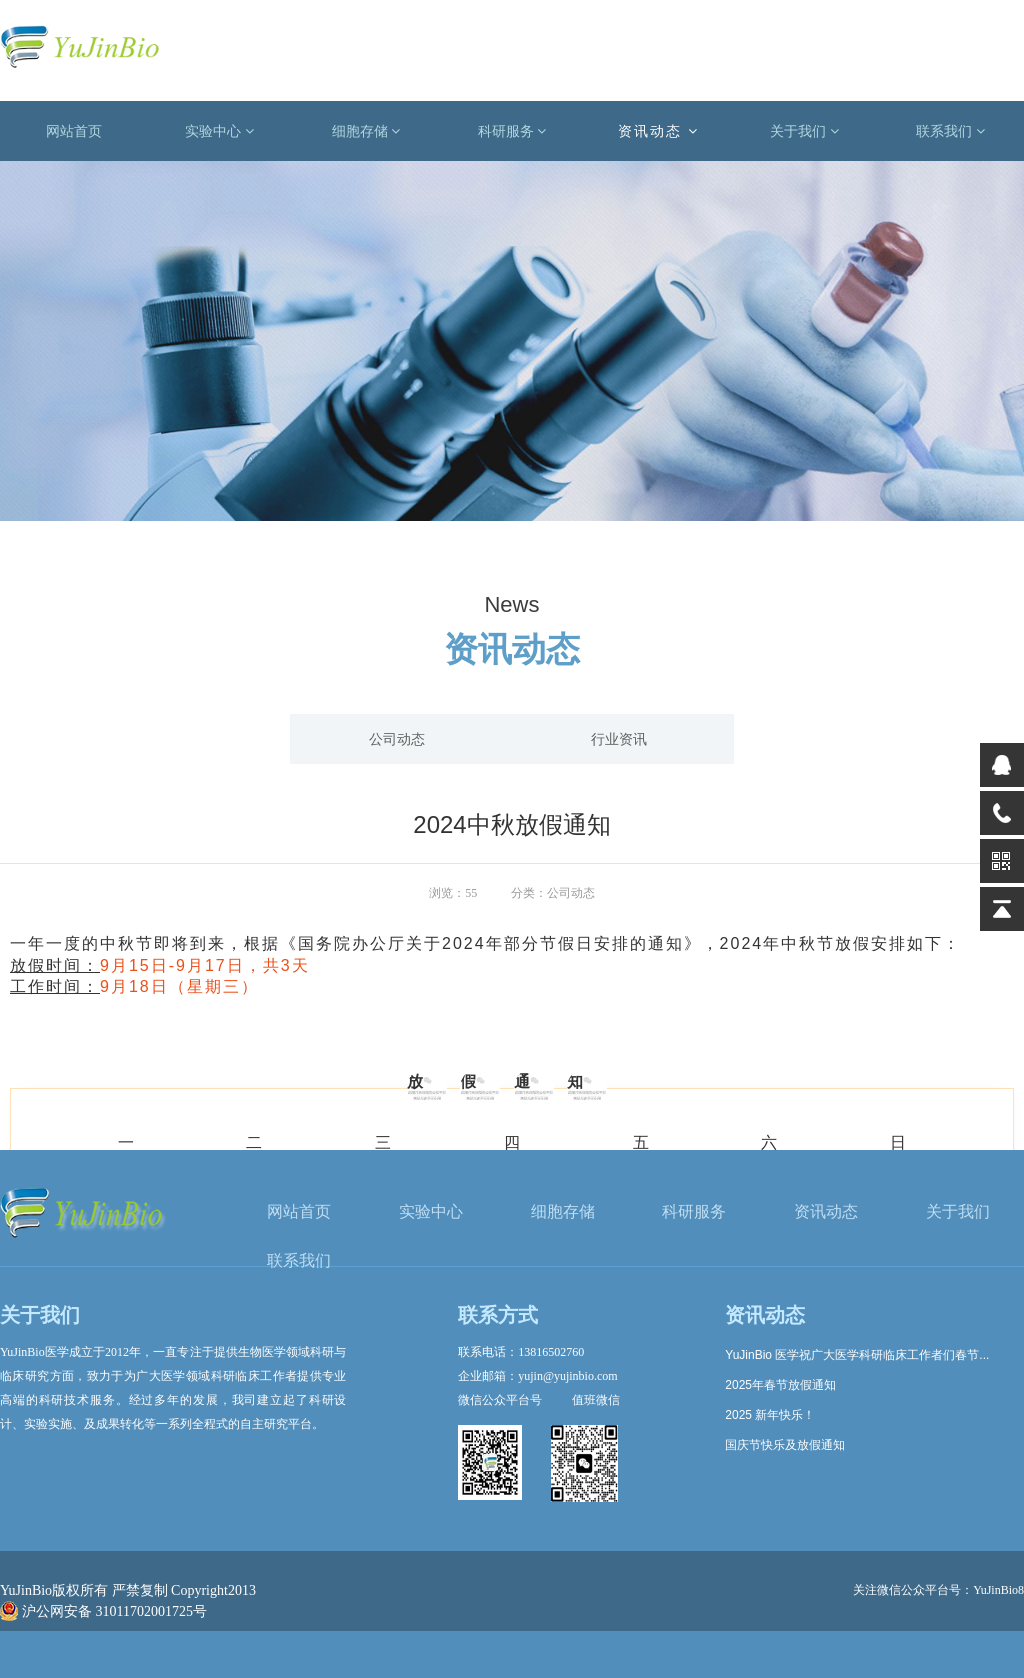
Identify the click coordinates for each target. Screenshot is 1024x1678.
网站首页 (74, 131)
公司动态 (397, 739)
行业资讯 (619, 739)
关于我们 (804, 131)
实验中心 (219, 131)
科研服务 (512, 131)
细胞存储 (366, 131)
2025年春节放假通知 (780, 1385)
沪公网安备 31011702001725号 (103, 1611)
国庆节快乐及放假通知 (785, 1445)
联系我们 (950, 131)
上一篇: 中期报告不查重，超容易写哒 (120, 1016)
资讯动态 (658, 131)
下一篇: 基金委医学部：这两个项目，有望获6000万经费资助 (842, 1016)
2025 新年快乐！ (770, 1415)
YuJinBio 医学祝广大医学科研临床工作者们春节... (857, 1355)
